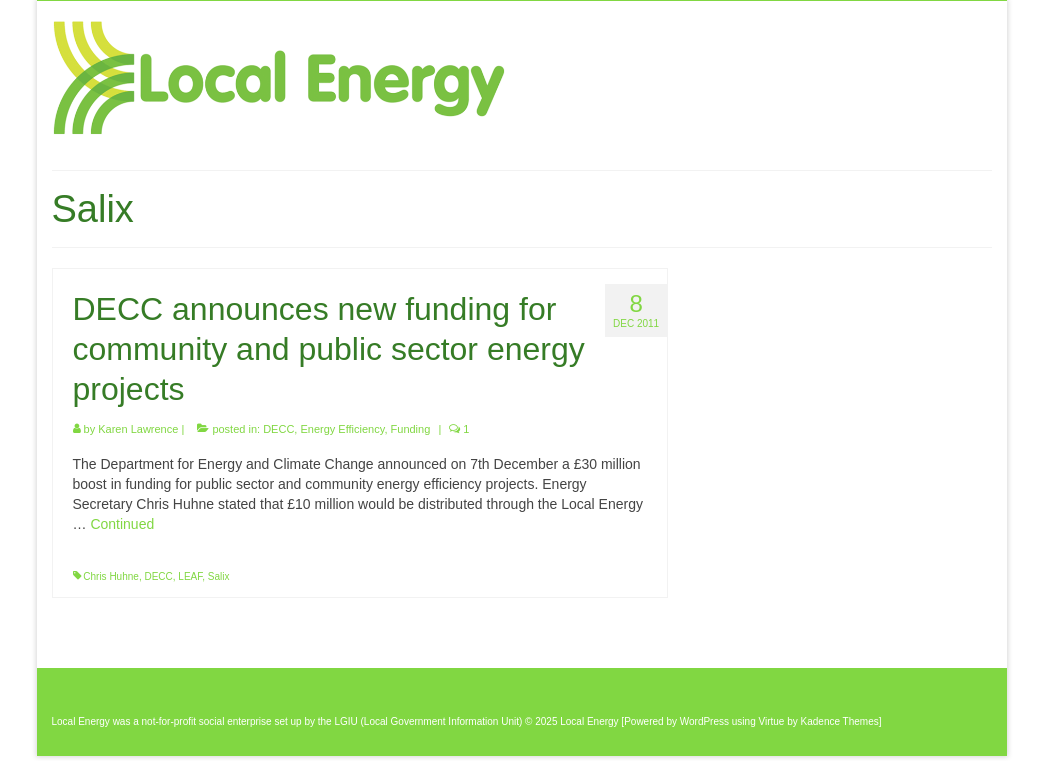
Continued (122, 524)
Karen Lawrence (138, 429)
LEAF (190, 576)
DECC (278, 429)
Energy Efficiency (342, 429)
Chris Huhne (111, 576)
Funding (411, 429)
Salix (219, 576)
